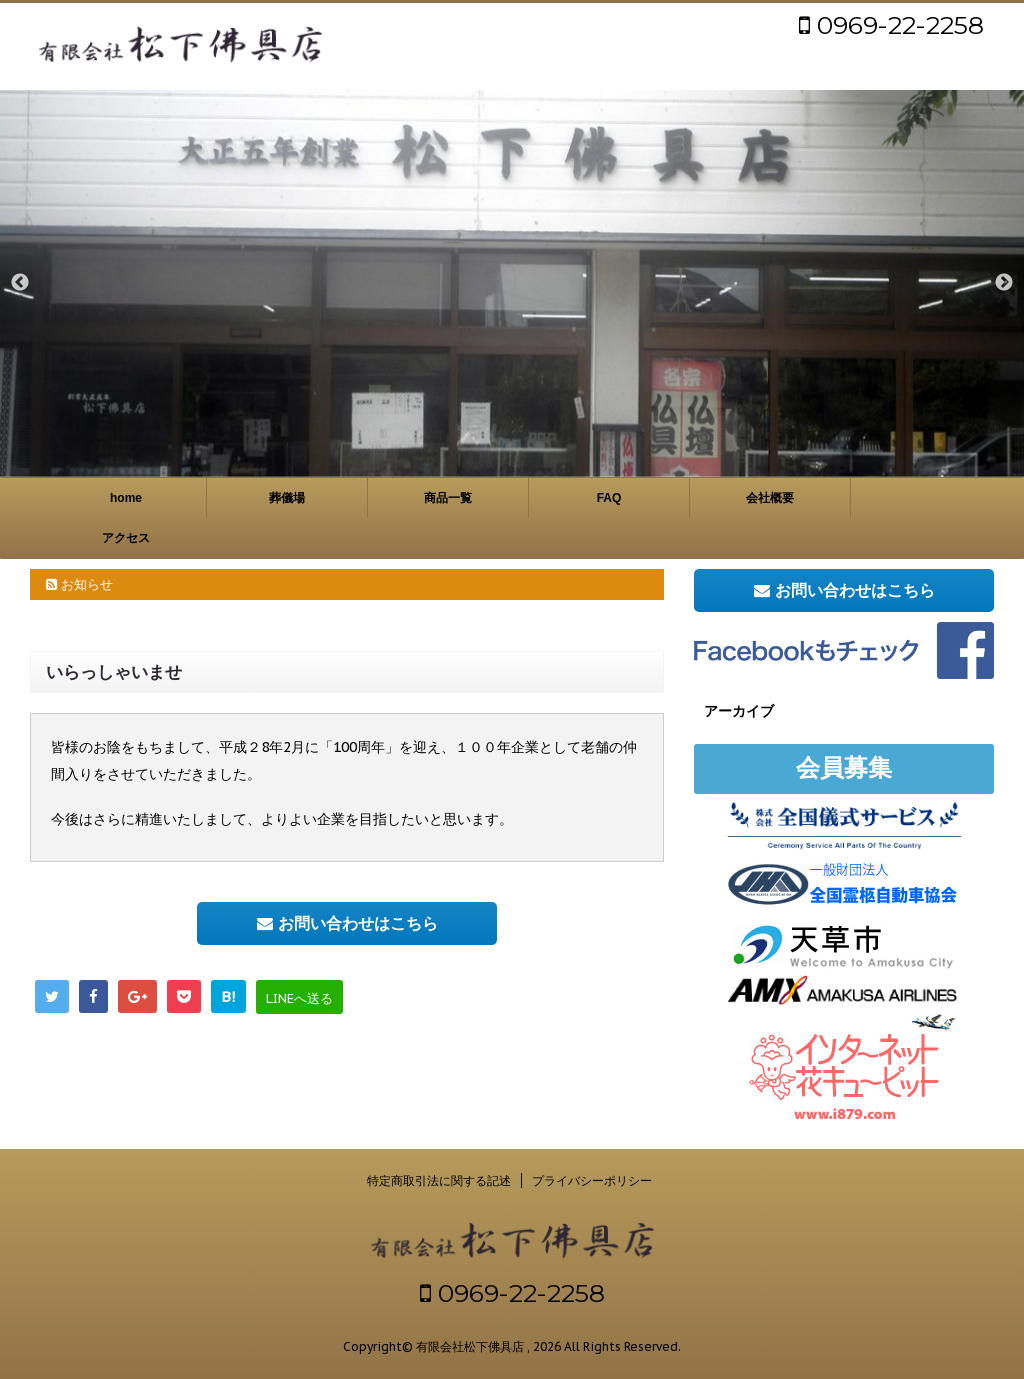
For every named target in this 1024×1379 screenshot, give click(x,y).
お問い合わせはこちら (347, 923)
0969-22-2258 (891, 25)
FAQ (609, 498)
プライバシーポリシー (592, 1180)
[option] (512, 283)
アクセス (126, 538)
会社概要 (770, 498)
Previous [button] (20, 283)
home (126, 498)
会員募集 (844, 767)
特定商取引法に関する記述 (439, 1180)
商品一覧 (448, 498)
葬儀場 (287, 498)
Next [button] (1004, 283)
